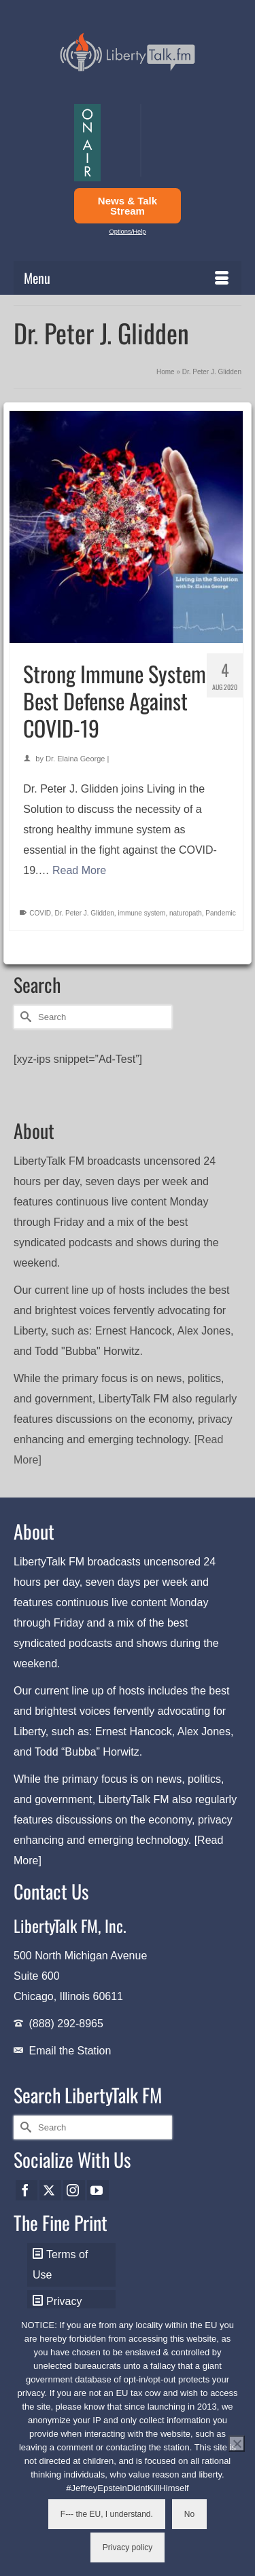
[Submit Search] (24, 1017)
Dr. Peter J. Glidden (84, 913)
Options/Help (127, 231)
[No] (236, 2443)
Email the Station (70, 2050)
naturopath (185, 913)
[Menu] (127, 278)
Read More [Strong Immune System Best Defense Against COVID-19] (79, 870)
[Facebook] (26, 2190)
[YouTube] (98, 2190)
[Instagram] (74, 2190)
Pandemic (220, 913)
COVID (40, 913)
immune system (141, 913)
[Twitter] (50, 2190)
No (189, 2514)
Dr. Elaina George (75, 759)
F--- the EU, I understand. (107, 2514)
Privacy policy (127, 2547)
